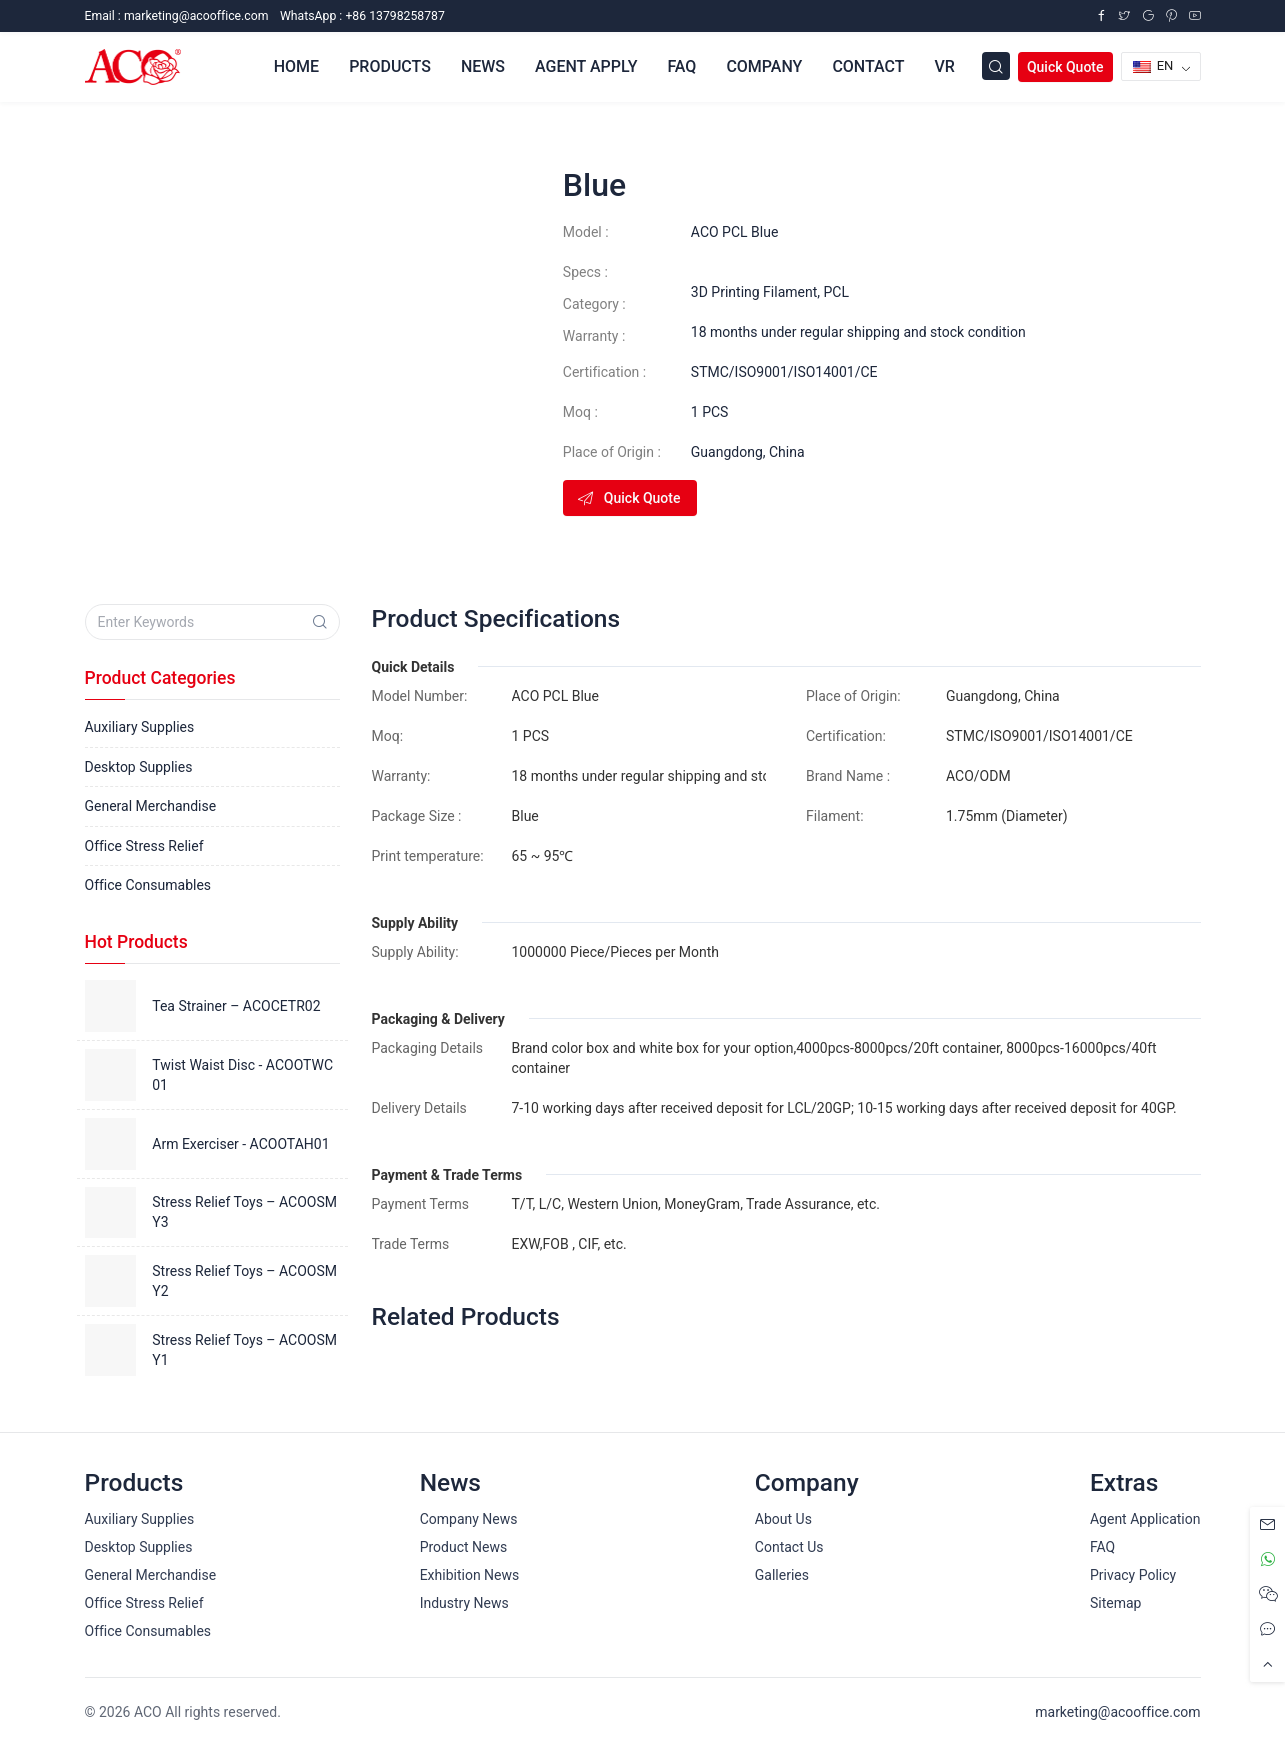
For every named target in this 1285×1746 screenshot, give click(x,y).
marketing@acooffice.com (1117, 1712)
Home (296, 66)
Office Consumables (148, 885)
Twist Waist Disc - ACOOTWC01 (242, 1075)
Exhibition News (470, 1575)
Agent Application (1145, 1519)
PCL (836, 292)
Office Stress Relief (144, 846)
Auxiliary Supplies (140, 727)
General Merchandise (151, 806)
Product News (464, 1547)
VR (944, 66)
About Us (783, 1519)
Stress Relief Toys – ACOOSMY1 (244, 1350)
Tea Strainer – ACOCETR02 (236, 1006)
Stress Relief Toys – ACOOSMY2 (244, 1281)
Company (764, 66)
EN (1153, 65)
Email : (177, 16)
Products (390, 66)
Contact (868, 66)
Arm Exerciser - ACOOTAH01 (240, 1144)
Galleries (782, 1575)
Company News (469, 1519)
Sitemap (1115, 1603)
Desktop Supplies (139, 767)
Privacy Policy (1133, 1575)
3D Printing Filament (754, 292)
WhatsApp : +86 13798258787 (362, 16)
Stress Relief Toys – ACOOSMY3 (244, 1212)
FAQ (681, 66)
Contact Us (789, 1547)
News (483, 66)
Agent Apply (586, 66)
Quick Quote (1065, 67)
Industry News (464, 1603)
